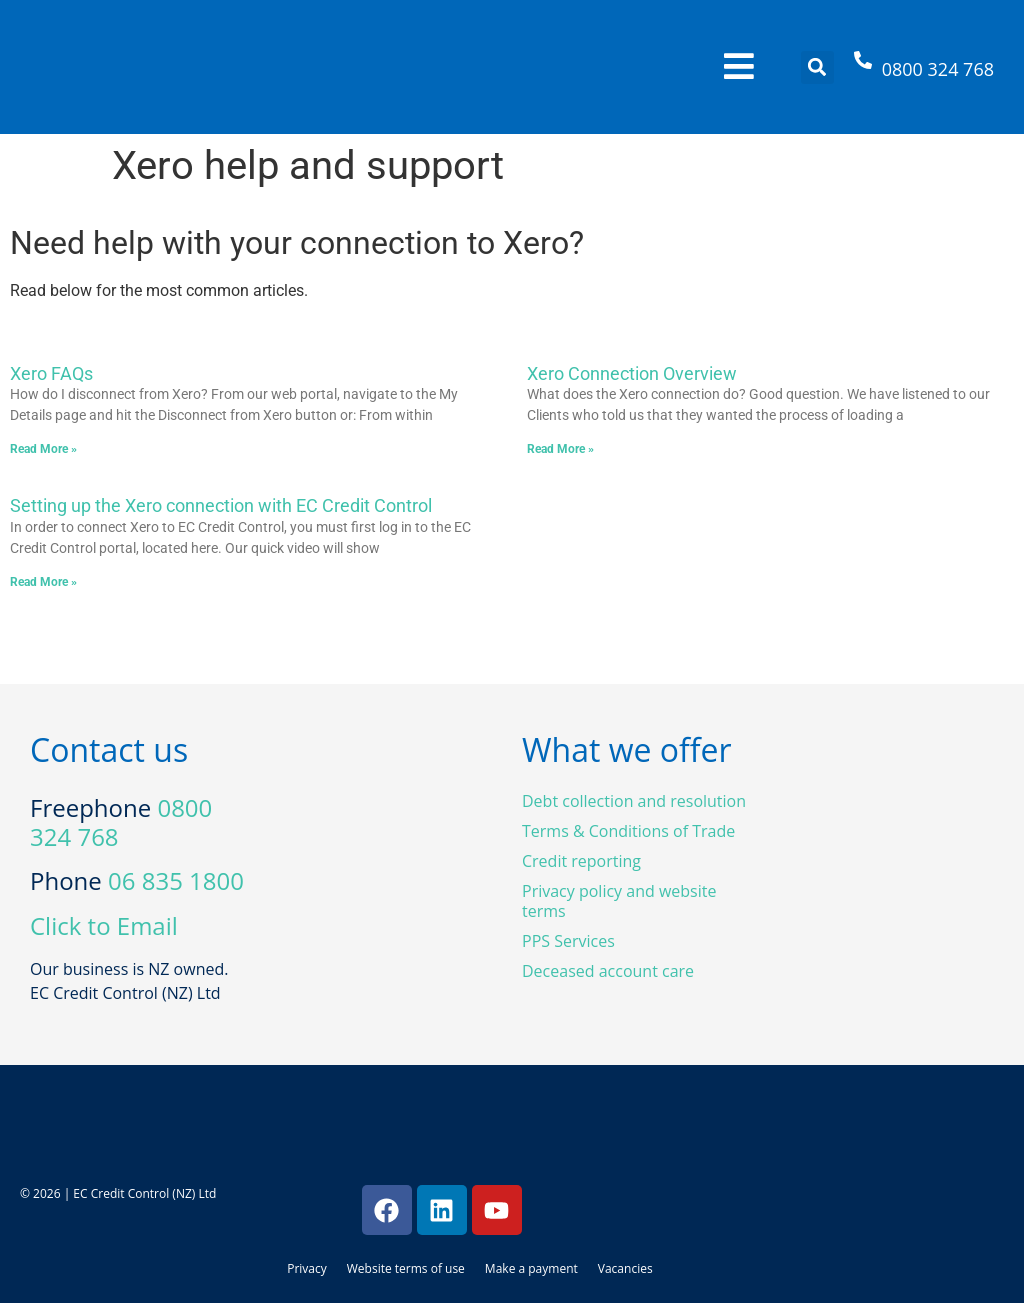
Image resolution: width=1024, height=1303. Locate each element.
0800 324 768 (938, 69)
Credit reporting (581, 861)
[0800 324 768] (863, 67)
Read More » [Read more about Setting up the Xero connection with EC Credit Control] (43, 582)
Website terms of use (406, 1268)
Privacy (307, 1268)
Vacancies (625, 1268)
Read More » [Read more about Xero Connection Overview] (560, 449)
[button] (817, 67)
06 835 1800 (176, 880)
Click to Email (104, 925)
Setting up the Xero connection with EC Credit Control (221, 505)
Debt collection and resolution (634, 801)
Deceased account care (608, 971)
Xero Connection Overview (632, 373)
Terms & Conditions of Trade (628, 831)
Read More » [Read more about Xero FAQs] (43, 449)
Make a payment (531, 1268)
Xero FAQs (51, 373)
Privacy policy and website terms (619, 901)
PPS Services (568, 941)
